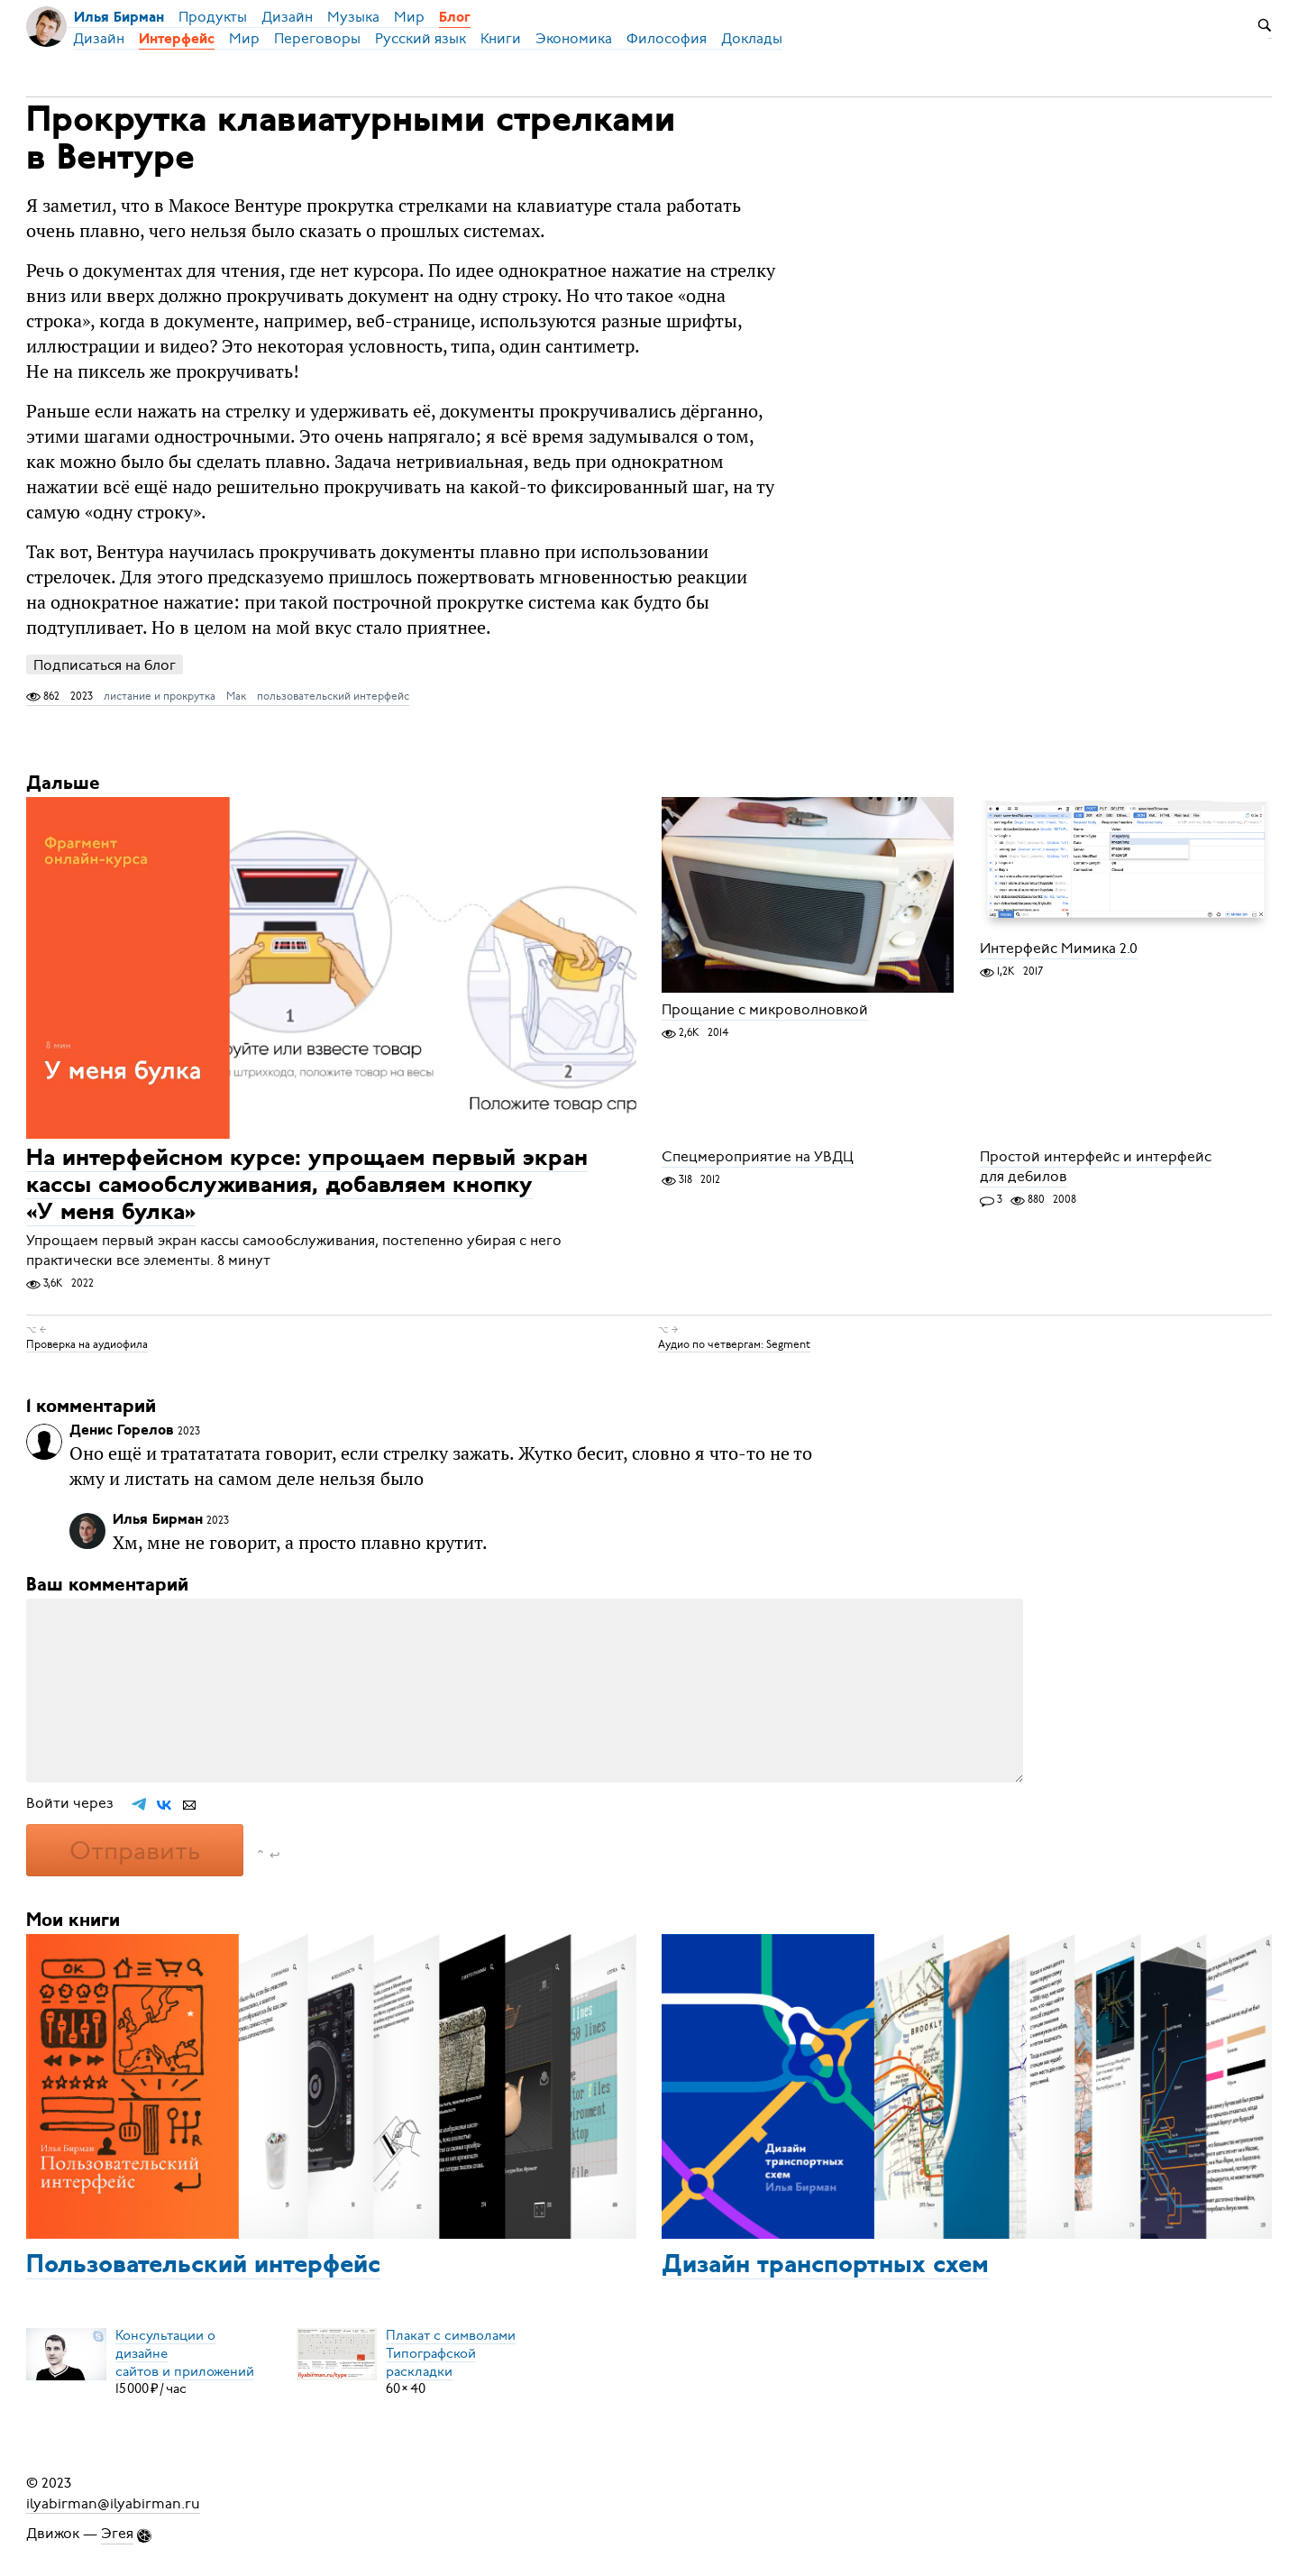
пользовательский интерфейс (333, 696)
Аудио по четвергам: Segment (734, 1344)
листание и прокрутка (159, 696)
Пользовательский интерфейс (203, 2265)
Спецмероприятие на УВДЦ (758, 1157)
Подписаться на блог (104, 664)
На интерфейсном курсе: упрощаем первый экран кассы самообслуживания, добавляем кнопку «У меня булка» (307, 1186)
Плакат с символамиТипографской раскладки (451, 2352)
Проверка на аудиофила (87, 1344)
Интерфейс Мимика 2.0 (1059, 948)
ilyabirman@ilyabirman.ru (113, 2503)
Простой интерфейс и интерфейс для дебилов (1095, 1167)
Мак (236, 696)
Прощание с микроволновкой (765, 1010)
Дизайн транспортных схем (825, 2265)
